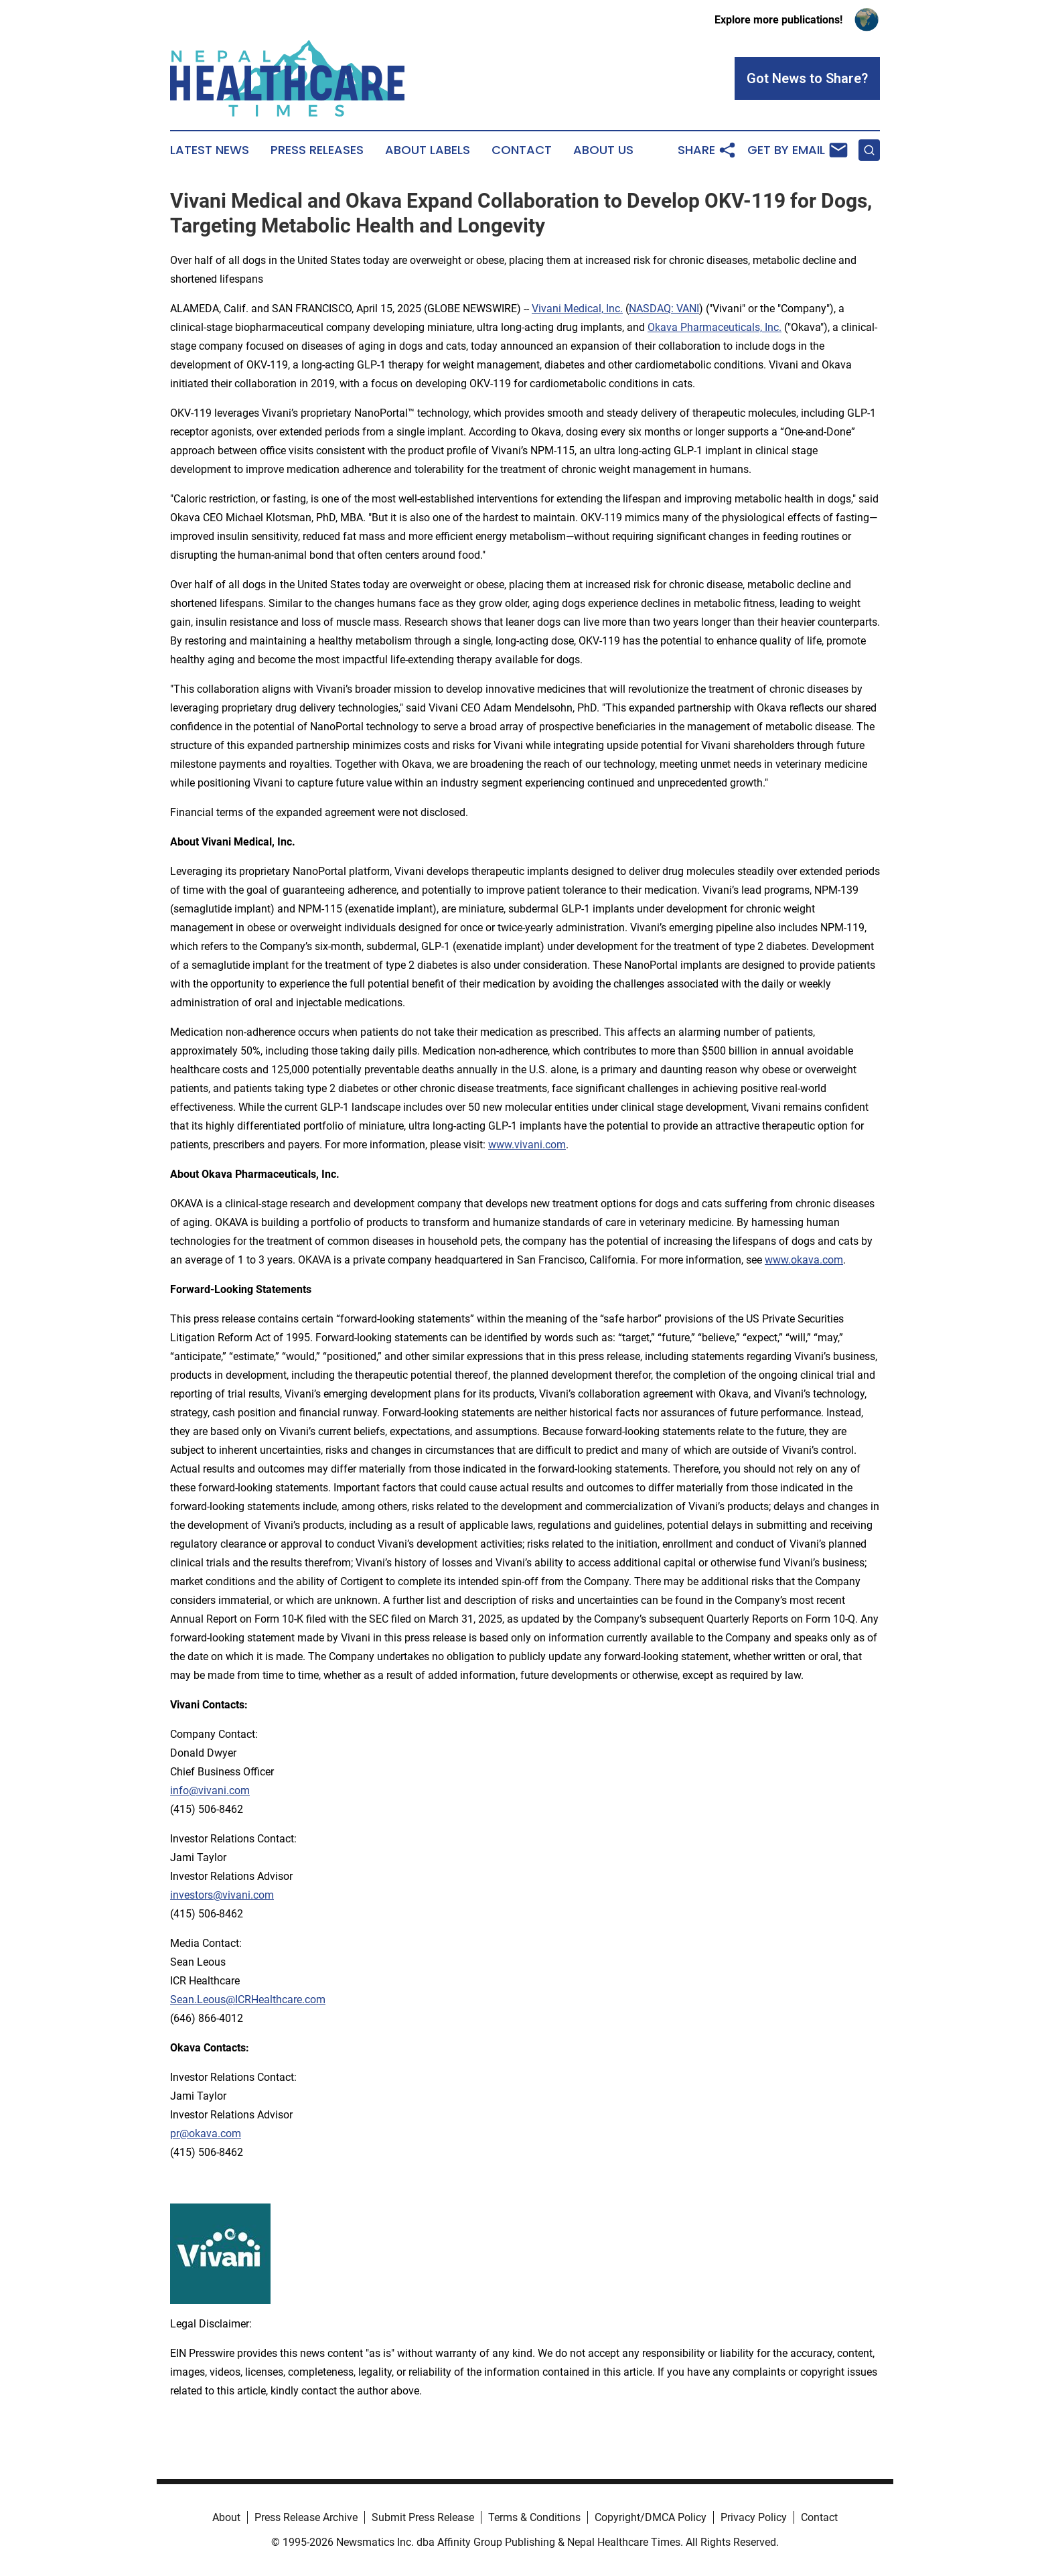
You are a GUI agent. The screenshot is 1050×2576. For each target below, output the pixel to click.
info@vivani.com (210, 1790)
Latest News (209, 150)
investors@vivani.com (222, 1895)
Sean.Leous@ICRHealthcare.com (247, 1999)
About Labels (427, 150)
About (226, 2517)
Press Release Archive (306, 2517)
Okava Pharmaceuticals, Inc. (714, 327)
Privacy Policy (754, 2517)
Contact (522, 150)
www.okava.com (804, 1259)
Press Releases (317, 150)
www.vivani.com (527, 1144)
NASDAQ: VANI (664, 308)
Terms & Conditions (534, 2517)
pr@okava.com (205, 2133)
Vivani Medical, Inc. (577, 308)
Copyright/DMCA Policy (650, 2517)
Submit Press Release (423, 2517)
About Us (603, 150)
